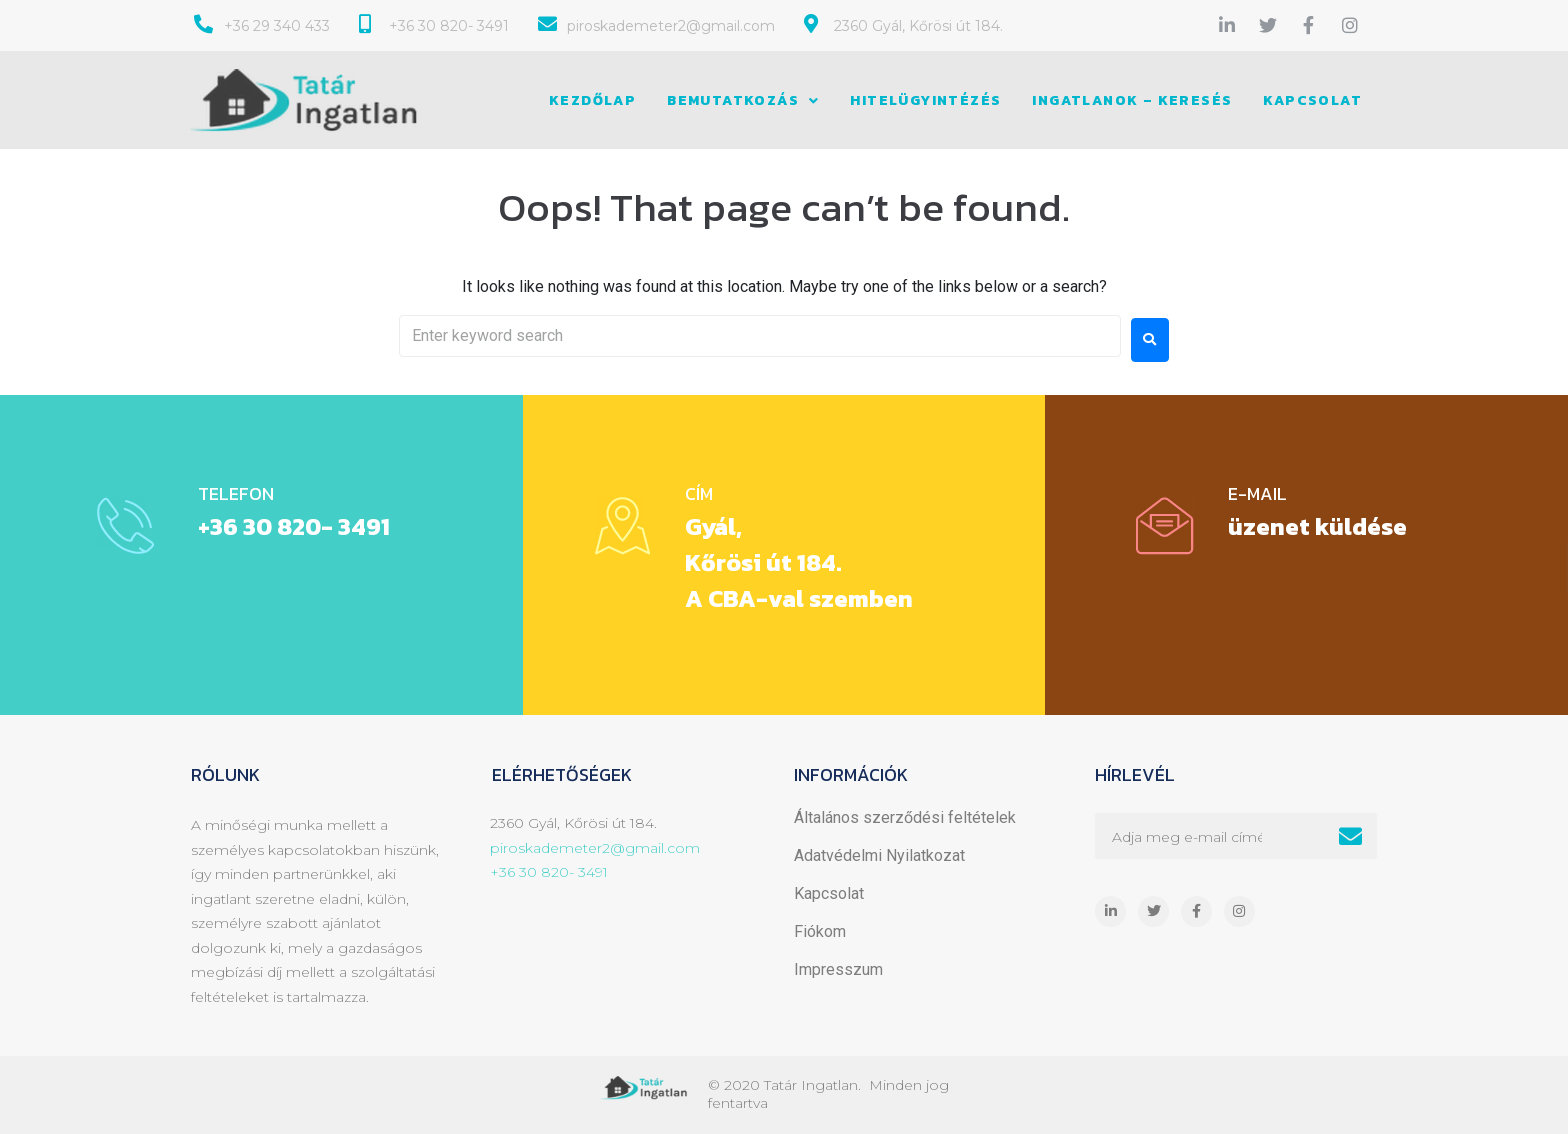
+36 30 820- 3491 (294, 526)
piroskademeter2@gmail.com (595, 848)
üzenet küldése (1316, 526)
